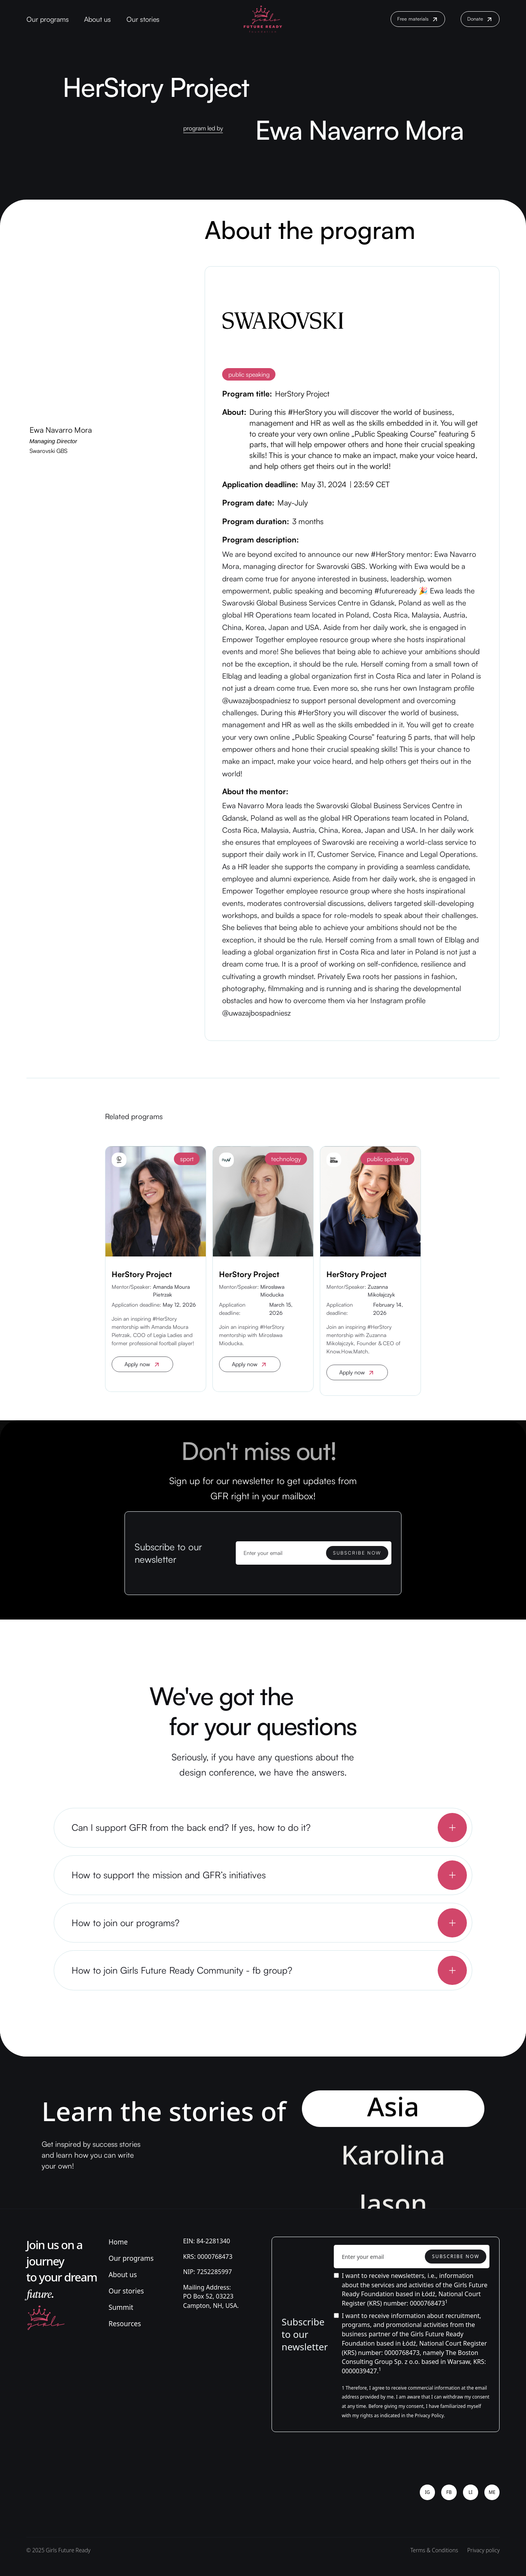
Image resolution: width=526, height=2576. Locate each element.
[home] (262, 19)
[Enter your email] (313, 1553)
